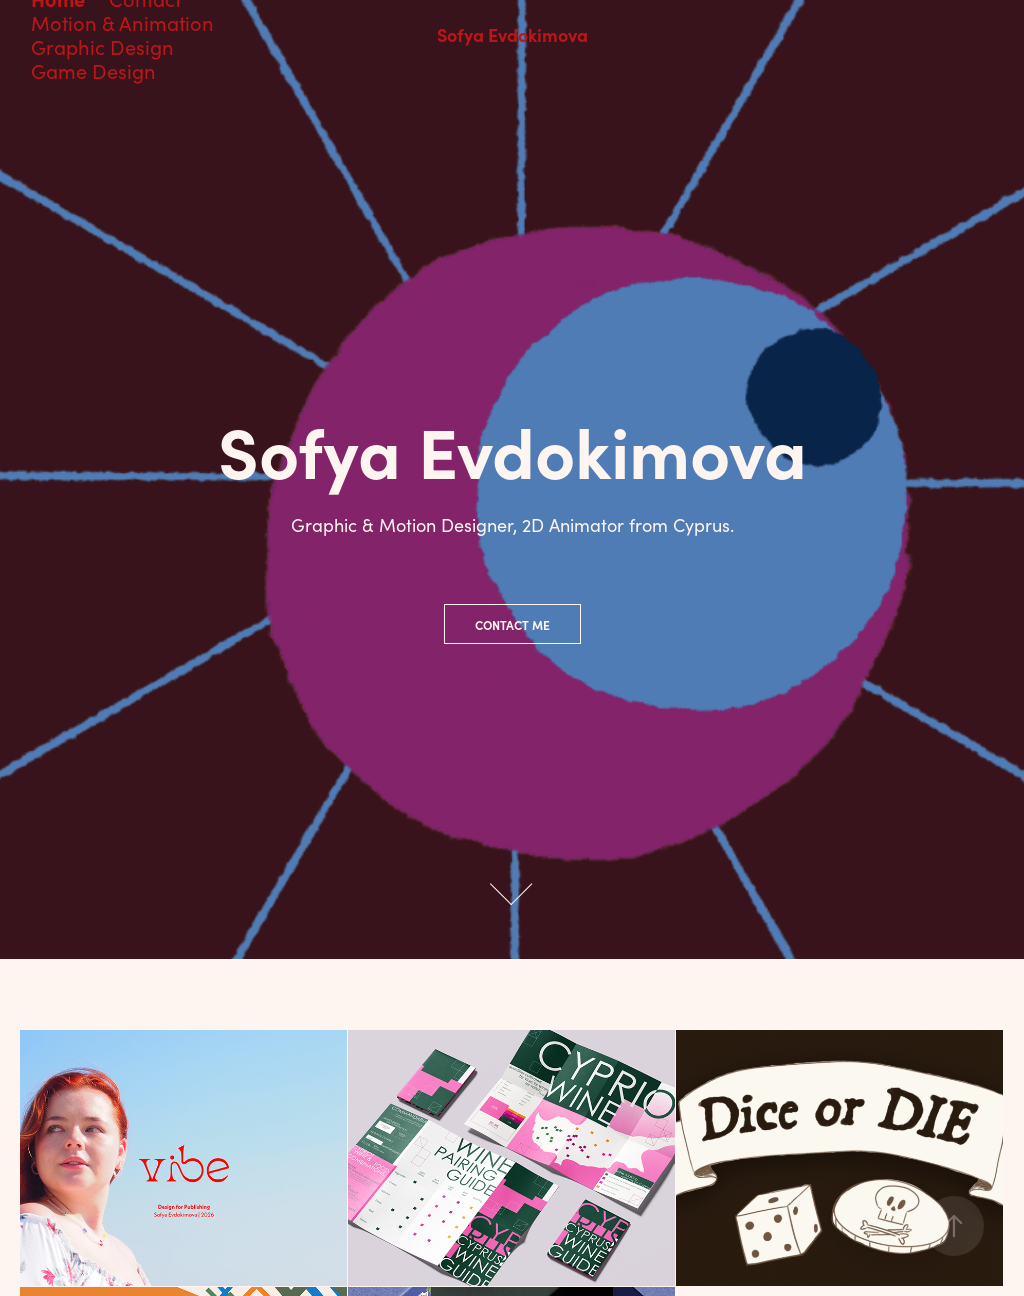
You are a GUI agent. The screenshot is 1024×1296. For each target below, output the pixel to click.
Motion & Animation (122, 22)
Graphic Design (102, 46)
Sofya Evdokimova (512, 34)
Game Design (93, 70)
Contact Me (512, 625)
